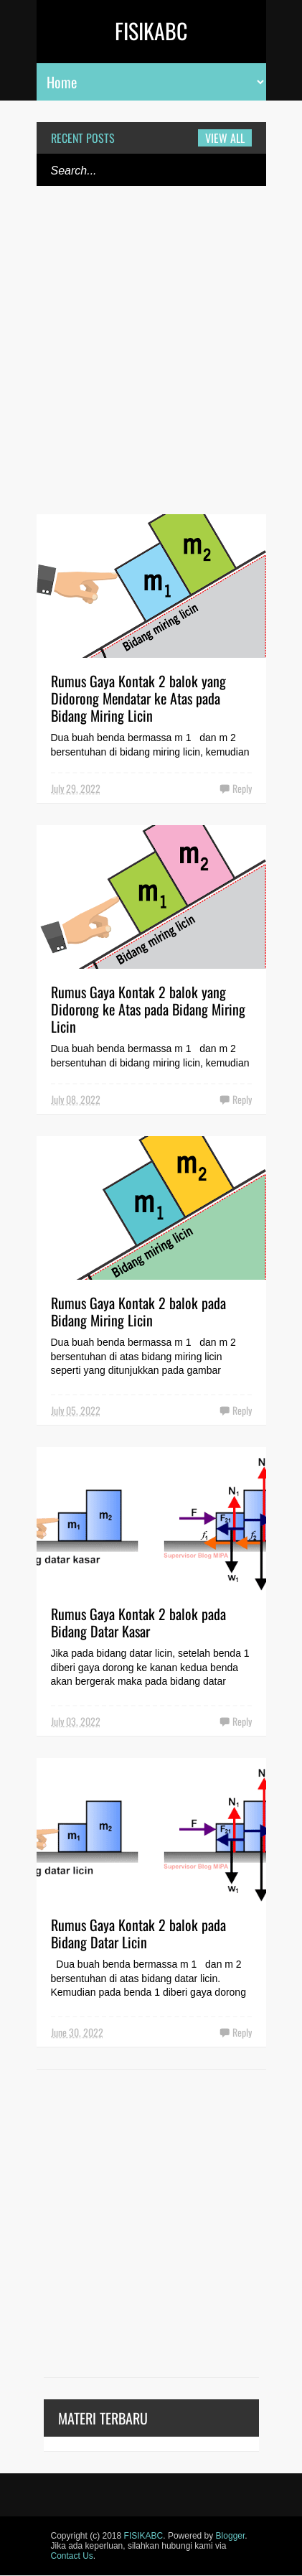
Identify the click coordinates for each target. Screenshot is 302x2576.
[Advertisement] (151, 359)
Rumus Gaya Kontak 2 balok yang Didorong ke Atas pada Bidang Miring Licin (148, 1009)
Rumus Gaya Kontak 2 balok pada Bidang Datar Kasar (138, 1622)
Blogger (230, 2536)
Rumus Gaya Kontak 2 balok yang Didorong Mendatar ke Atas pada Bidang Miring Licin (138, 698)
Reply (242, 788)
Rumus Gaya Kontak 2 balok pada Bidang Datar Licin (138, 1933)
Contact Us (72, 2556)
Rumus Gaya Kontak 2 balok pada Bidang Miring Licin (138, 1311)
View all (225, 138)
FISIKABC (151, 30)
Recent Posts (83, 138)
